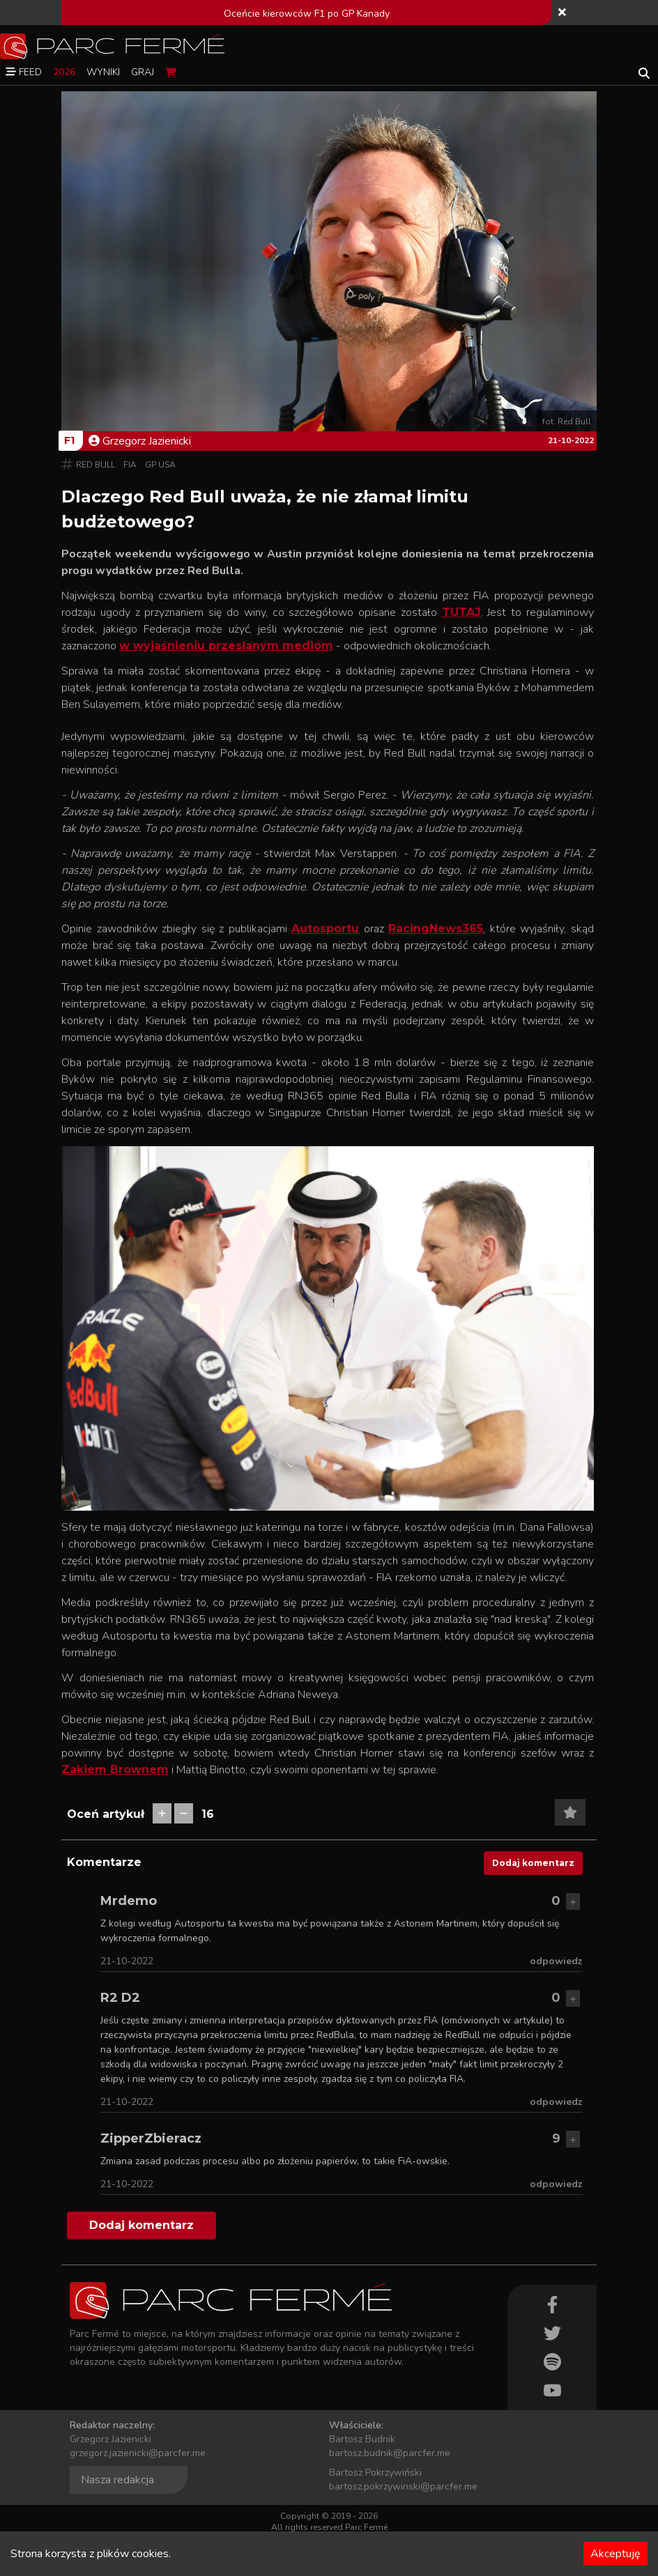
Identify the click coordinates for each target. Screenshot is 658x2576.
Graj (142, 72)
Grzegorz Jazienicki (140, 441)
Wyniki (103, 72)
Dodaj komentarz (533, 1863)
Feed (24, 72)
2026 (64, 72)
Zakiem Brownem (115, 1769)
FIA (130, 464)
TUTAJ (461, 612)
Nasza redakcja (117, 2480)
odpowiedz (556, 1961)
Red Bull (95, 464)
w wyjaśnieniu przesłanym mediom (226, 645)
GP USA (160, 464)
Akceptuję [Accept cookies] (615, 2553)
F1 (69, 440)
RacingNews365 (435, 928)
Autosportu (325, 928)
